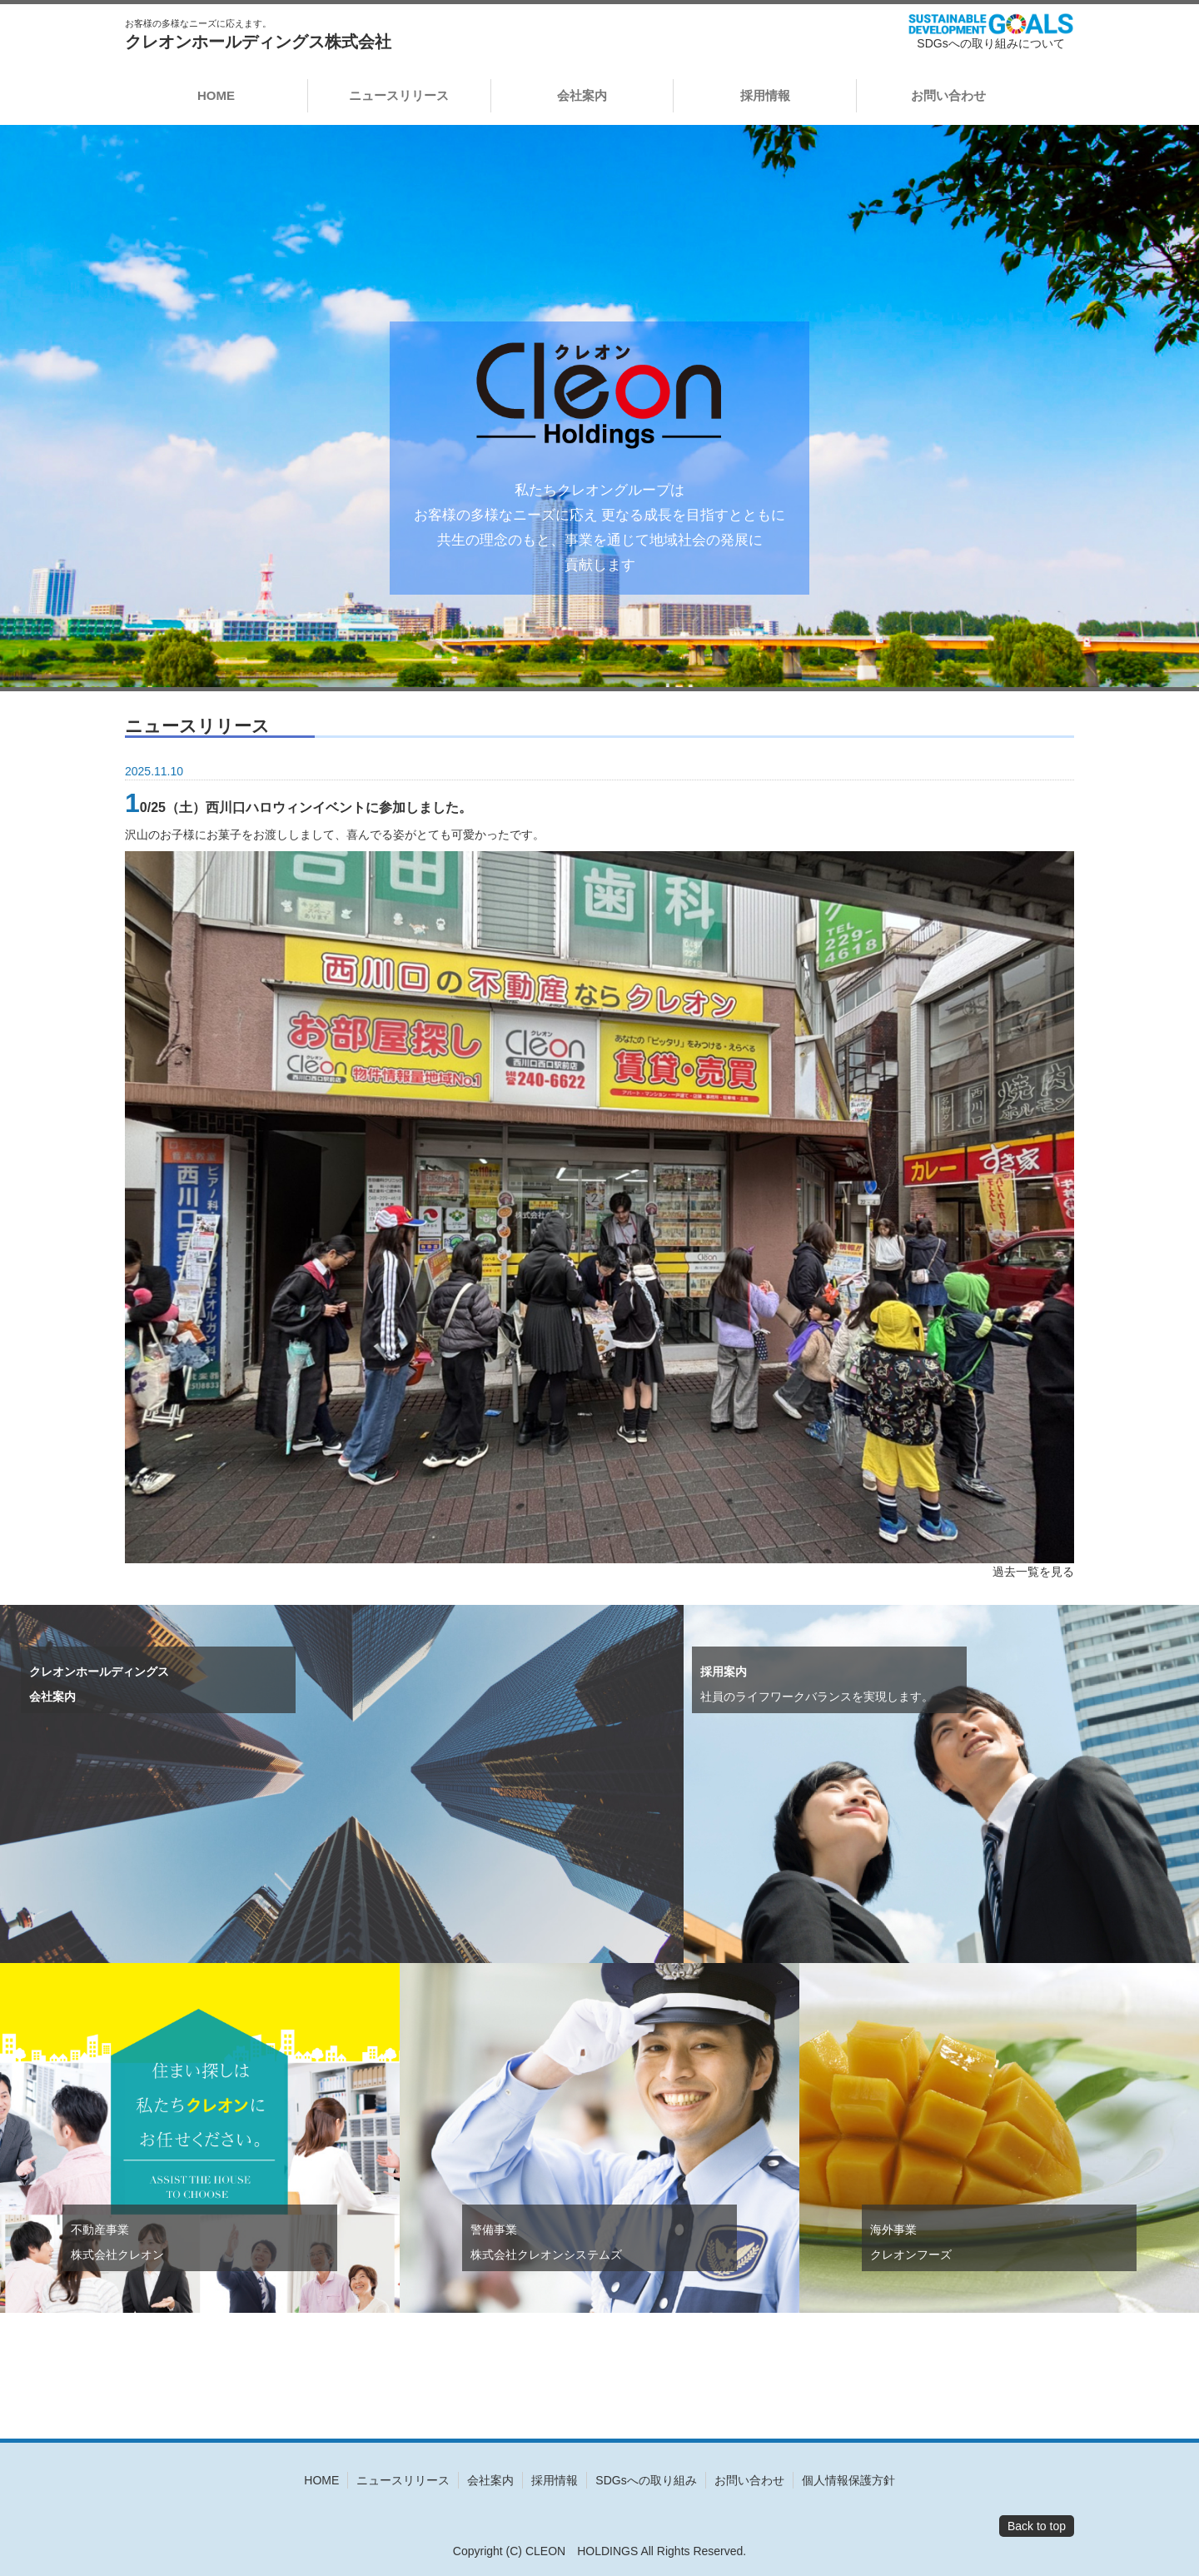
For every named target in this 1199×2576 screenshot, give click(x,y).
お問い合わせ (948, 95)
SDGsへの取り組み (645, 2480)
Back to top (1036, 2526)
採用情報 (765, 95)
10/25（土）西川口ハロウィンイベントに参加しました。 (298, 807)
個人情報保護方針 (848, 2480)
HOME (216, 95)
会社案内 (582, 95)
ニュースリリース (399, 95)
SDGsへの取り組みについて (990, 43)
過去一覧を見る (1033, 1571)
